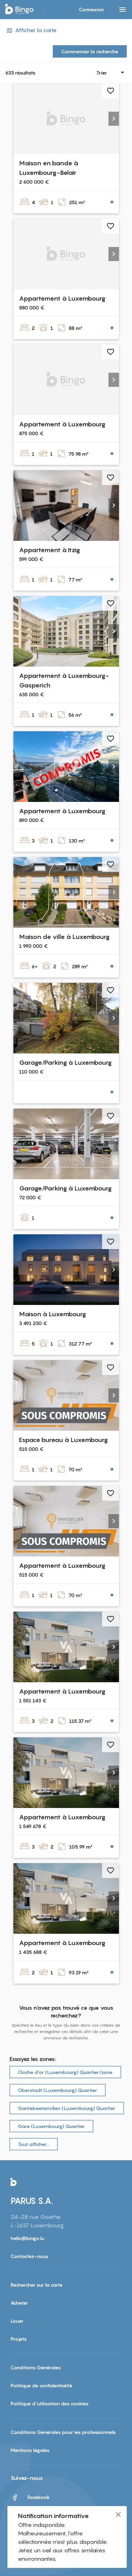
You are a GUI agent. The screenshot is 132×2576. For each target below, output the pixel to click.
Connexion (91, 9)
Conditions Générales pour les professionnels (63, 2432)
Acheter (19, 2303)
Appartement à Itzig (49, 550)
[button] (113, 119)
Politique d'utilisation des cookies (50, 2403)
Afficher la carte (31, 30)
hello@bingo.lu (27, 2238)
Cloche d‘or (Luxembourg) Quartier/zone (65, 2072)
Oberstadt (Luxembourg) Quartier (57, 2090)
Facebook (30, 2497)
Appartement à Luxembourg (62, 298)
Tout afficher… (33, 2144)
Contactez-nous (30, 2256)
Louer (17, 2321)
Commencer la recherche (89, 51)
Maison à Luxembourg (52, 1314)
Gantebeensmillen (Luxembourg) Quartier (66, 2108)
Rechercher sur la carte (37, 2285)
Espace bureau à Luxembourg (63, 1439)
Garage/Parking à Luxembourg (65, 1062)
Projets (19, 2339)
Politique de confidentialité (42, 2385)
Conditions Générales (36, 2367)
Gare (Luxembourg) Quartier (51, 2126)
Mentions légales (30, 2450)
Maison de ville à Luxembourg (64, 936)
